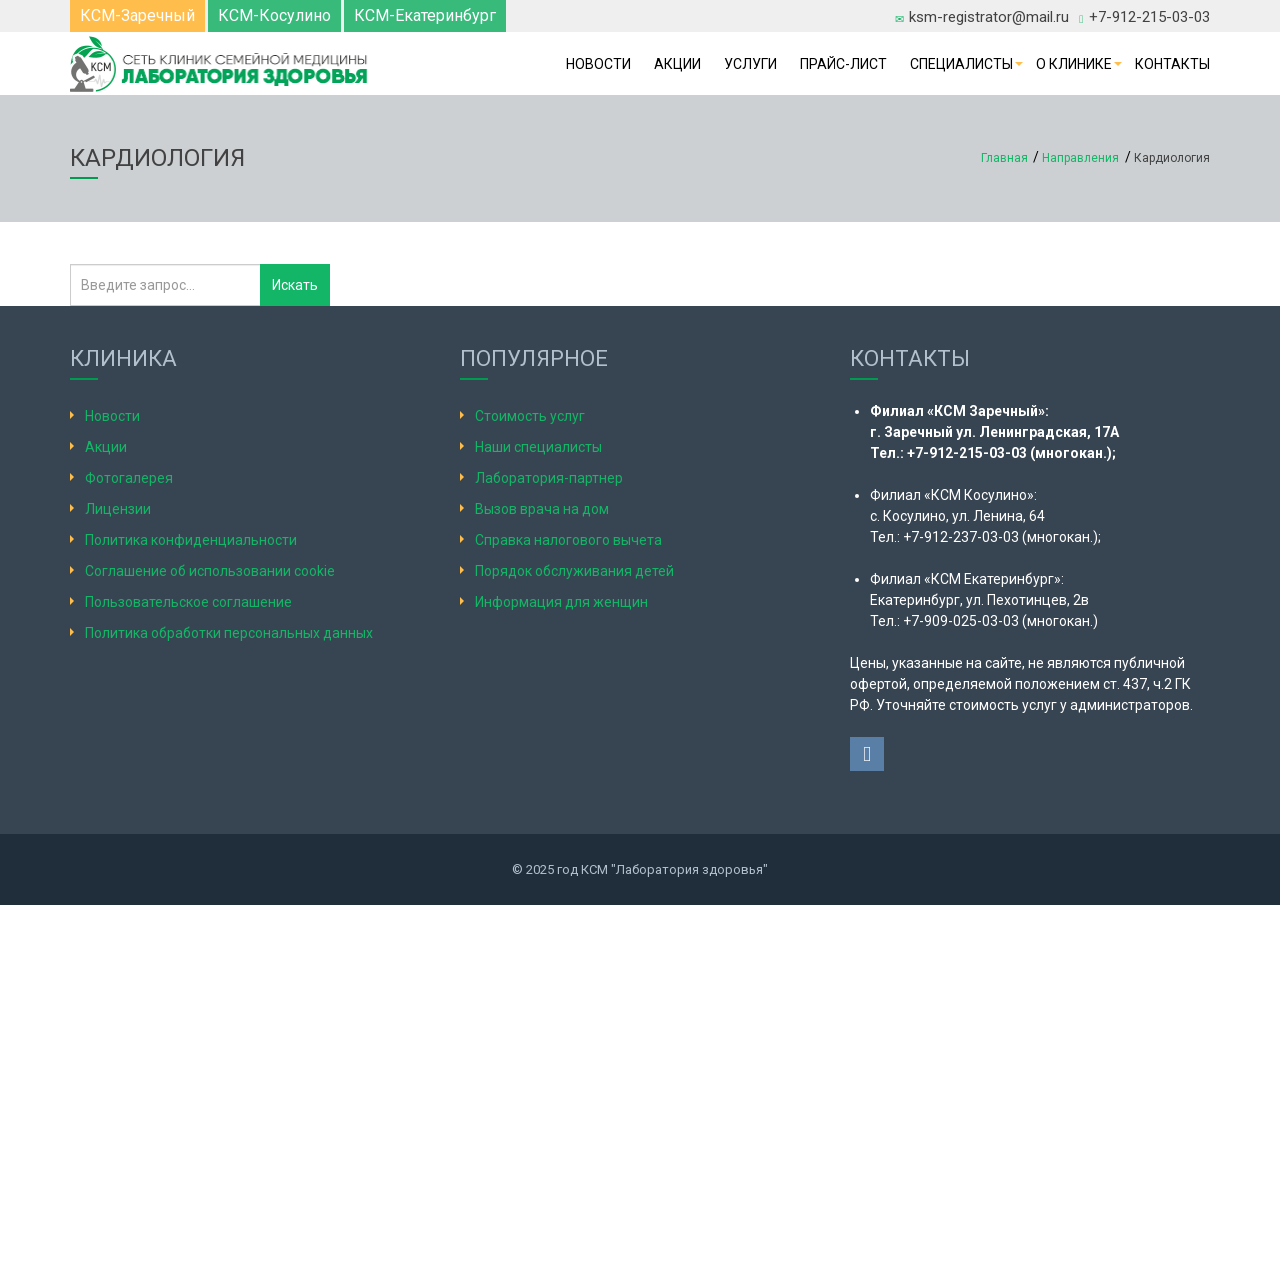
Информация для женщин (561, 602)
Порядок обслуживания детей (574, 571)
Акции (677, 64)
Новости (598, 64)
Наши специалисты (538, 447)
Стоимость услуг (530, 416)
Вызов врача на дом (542, 509)
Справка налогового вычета (568, 540)
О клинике (1074, 64)
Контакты (1172, 64)
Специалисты (961, 64)
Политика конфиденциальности (191, 540)
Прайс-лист (843, 64)
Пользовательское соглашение (188, 602)
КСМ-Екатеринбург (425, 15)
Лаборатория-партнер (549, 478)
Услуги (750, 64)
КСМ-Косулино (274, 15)
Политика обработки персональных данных (229, 633)
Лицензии (118, 509)
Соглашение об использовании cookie (210, 571)
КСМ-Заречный (137, 15)
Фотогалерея (129, 478)
